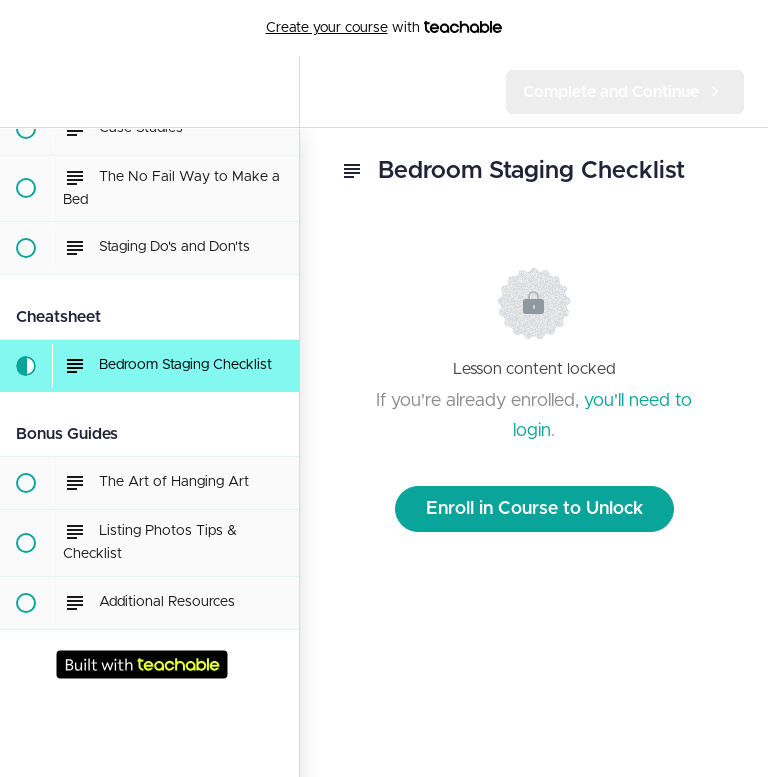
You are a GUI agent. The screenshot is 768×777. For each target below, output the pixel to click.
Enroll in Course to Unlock (534, 509)
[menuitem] (274, 91)
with (384, 28)
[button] (25, 91)
